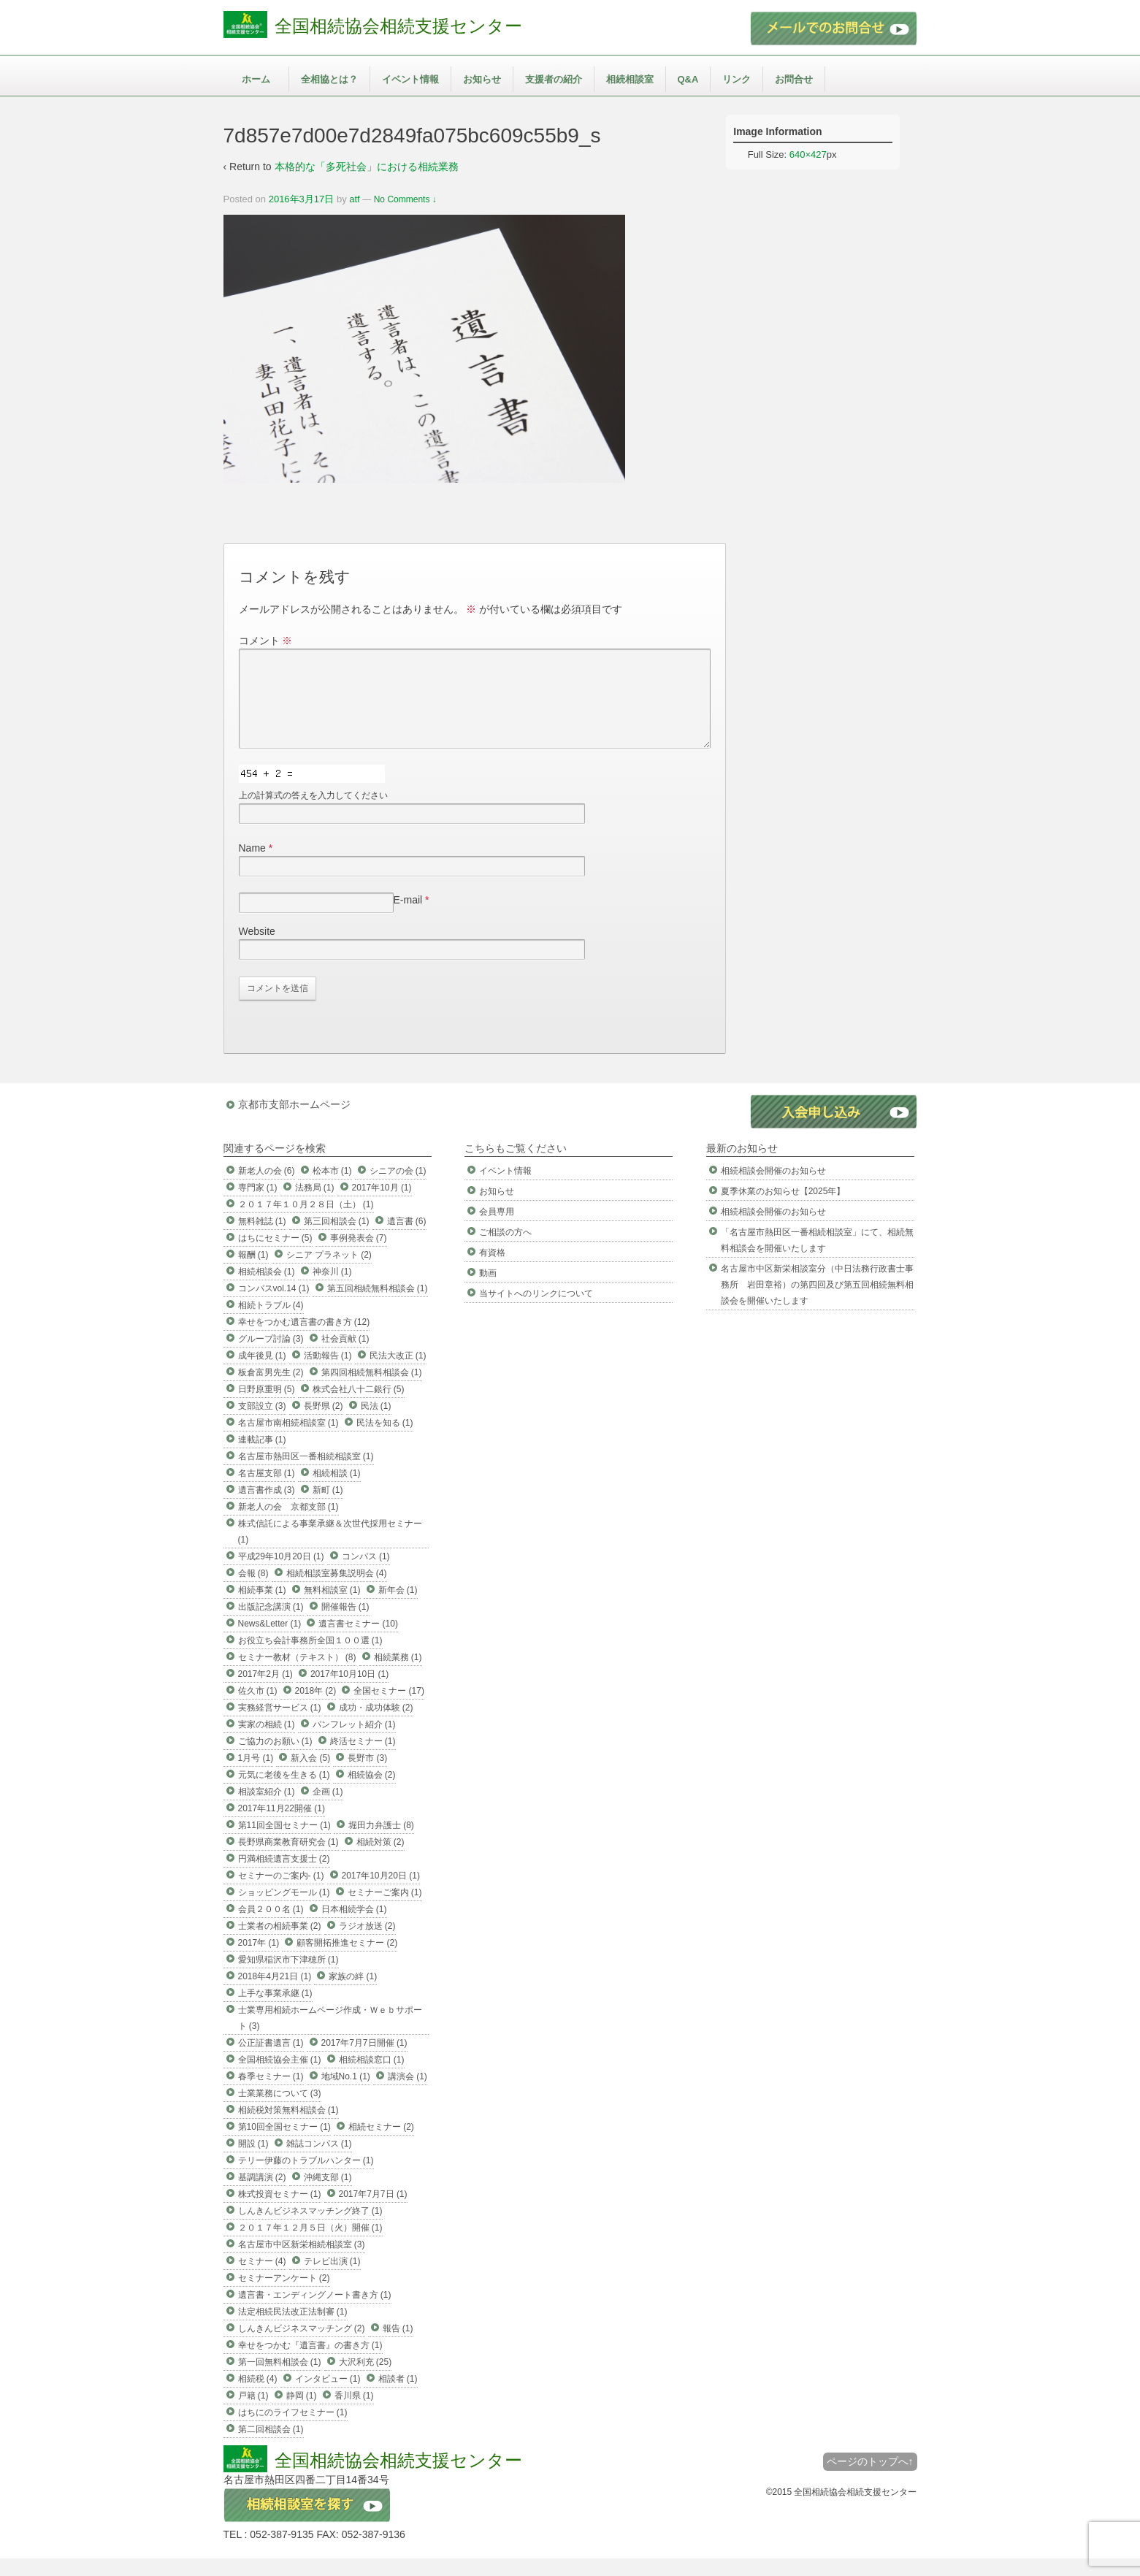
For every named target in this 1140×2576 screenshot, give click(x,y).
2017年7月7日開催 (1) (364, 2060)
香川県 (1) (354, 2413)
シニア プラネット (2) (329, 1272)
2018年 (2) (316, 1708)
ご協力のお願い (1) (275, 1759)
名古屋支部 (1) (266, 1491)
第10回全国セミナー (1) (284, 2144)
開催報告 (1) (345, 1624)
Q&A (688, 79)
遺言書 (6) (406, 1239)
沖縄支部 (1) (328, 2195)
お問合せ (794, 79)
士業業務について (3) (279, 2111)
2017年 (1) (259, 1960)
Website (257, 949)
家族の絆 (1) (353, 1994)
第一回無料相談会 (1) (279, 2379)
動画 (488, 1290)
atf (354, 199)
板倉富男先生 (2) (271, 1390)
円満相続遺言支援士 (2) (284, 1876)
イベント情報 (410, 79)
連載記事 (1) (262, 1457)
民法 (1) (376, 1423)
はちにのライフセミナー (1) (293, 2430)
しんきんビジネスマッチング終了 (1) (310, 2228)
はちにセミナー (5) (275, 1255)
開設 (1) (253, 2161)
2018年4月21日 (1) (275, 1994)
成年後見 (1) (262, 1373)
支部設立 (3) (262, 1423)
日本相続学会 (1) (354, 1927)
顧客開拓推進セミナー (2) (347, 1960)
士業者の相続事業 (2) (279, 1943)
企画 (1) (328, 1809)
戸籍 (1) (253, 2413)
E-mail (408, 917)
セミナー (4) (262, 2279)
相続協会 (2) (372, 1792)
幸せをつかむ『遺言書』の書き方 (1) (310, 2363)
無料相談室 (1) (332, 1607)
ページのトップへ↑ (870, 2479)
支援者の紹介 (553, 79)
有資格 (492, 1270)
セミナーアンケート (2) (284, 2295)
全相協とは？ (329, 79)
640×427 (808, 154)
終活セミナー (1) (363, 1759)
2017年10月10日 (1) (349, 1691)
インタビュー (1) (328, 2396)
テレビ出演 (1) (332, 2279)
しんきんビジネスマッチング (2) (301, 2346)
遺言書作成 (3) (266, 1507)
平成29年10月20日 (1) (281, 1574)
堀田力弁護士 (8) (381, 1843)
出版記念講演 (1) (271, 1624)
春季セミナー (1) (271, 2094)
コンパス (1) (366, 1574)
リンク (736, 79)
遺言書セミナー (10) (358, 1641)
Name (252, 865)
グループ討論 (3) (271, 1356)
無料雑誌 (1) (262, 1239)
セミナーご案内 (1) (385, 1910)
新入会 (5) (310, 1775)
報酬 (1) (253, 1272)
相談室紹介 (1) (266, 1809)
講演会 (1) (407, 2094)
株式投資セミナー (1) (279, 2211)
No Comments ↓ (405, 199)
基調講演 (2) (262, 2195)
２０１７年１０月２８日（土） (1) (306, 1222)
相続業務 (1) (398, 1675)
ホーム (256, 79)
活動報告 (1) (328, 1373)
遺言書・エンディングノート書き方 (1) (314, 2312)
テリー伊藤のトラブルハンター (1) (306, 2178)
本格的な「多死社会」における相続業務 (367, 166)
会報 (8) (253, 1591)
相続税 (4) (258, 2396)
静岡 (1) (301, 2413)
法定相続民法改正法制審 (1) (293, 2329)
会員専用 (496, 1229)
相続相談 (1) (337, 1491)
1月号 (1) (256, 1775)
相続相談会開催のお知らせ (773, 1188)
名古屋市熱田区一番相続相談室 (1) (306, 1474)
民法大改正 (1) (398, 1373)
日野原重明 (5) (266, 1407)
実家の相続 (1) (266, 1742)
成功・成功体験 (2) (376, 1725)
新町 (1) (328, 1507)
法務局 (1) (314, 1205)
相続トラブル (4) (271, 1323)
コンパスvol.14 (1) (274, 1306)
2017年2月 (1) (265, 1691)
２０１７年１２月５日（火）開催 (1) (310, 2245)
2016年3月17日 (301, 199)
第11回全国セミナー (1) (284, 1843)
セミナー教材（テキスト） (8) (297, 1675)
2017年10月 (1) (382, 1205)
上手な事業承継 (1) (275, 2011)
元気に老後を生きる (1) (284, 1792)
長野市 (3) (367, 1775)
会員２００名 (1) (271, 1927)
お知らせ (482, 79)
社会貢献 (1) (345, 1356)
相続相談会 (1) (266, 1289)
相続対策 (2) (380, 1859)
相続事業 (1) (262, 1607)
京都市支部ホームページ (294, 1122)
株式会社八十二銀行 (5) (359, 1407)
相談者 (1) (398, 2396)
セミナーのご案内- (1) (281, 1893)
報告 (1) (398, 2346)
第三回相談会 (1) (337, 1239)
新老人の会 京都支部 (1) (288, 1524)
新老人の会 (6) (266, 1188)
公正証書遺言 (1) (271, 2060)
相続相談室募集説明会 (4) (336, 1591)
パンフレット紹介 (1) (354, 1742)
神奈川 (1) (332, 1289)
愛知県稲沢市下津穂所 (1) (288, 1977)
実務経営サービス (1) (279, 1725)
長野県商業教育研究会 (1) (288, 1859)
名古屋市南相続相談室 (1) (288, 1440)
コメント (266, 640)
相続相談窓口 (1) (372, 2077)
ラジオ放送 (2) (367, 1943)
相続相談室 (630, 79)
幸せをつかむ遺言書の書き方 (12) (304, 1339)
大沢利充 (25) (365, 2379)
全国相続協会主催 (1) (279, 2077)
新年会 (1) (398, 1607)
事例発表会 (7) (358, 1255)
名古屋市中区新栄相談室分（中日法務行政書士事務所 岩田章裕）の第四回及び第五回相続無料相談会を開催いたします (817, 1302)
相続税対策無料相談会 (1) (288, 2127)
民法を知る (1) (384, 1440)
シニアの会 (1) (398, 1188)
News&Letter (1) (270, 1641)
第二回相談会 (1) (271, 2447)
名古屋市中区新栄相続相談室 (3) (301, 2262)
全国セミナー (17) (388, 1708)
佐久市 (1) (258, 1708)
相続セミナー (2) (381, 2144)
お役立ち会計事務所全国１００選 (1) (310, 1658)
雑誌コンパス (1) (319, 2161)
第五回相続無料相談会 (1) (377, 1306)
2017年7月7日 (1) (373, 2211)
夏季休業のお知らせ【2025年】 (783, 1209)
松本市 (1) (332, 1188)
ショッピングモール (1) (284, 1910)
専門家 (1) (258, 1205)
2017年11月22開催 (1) (281, 1826)
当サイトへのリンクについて (536, 1311)
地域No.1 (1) (345, 2094)
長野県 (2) (323, 1423)
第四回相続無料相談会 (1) (371, 1390)
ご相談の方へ (505, 1250)
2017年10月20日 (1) (381, 1893)
